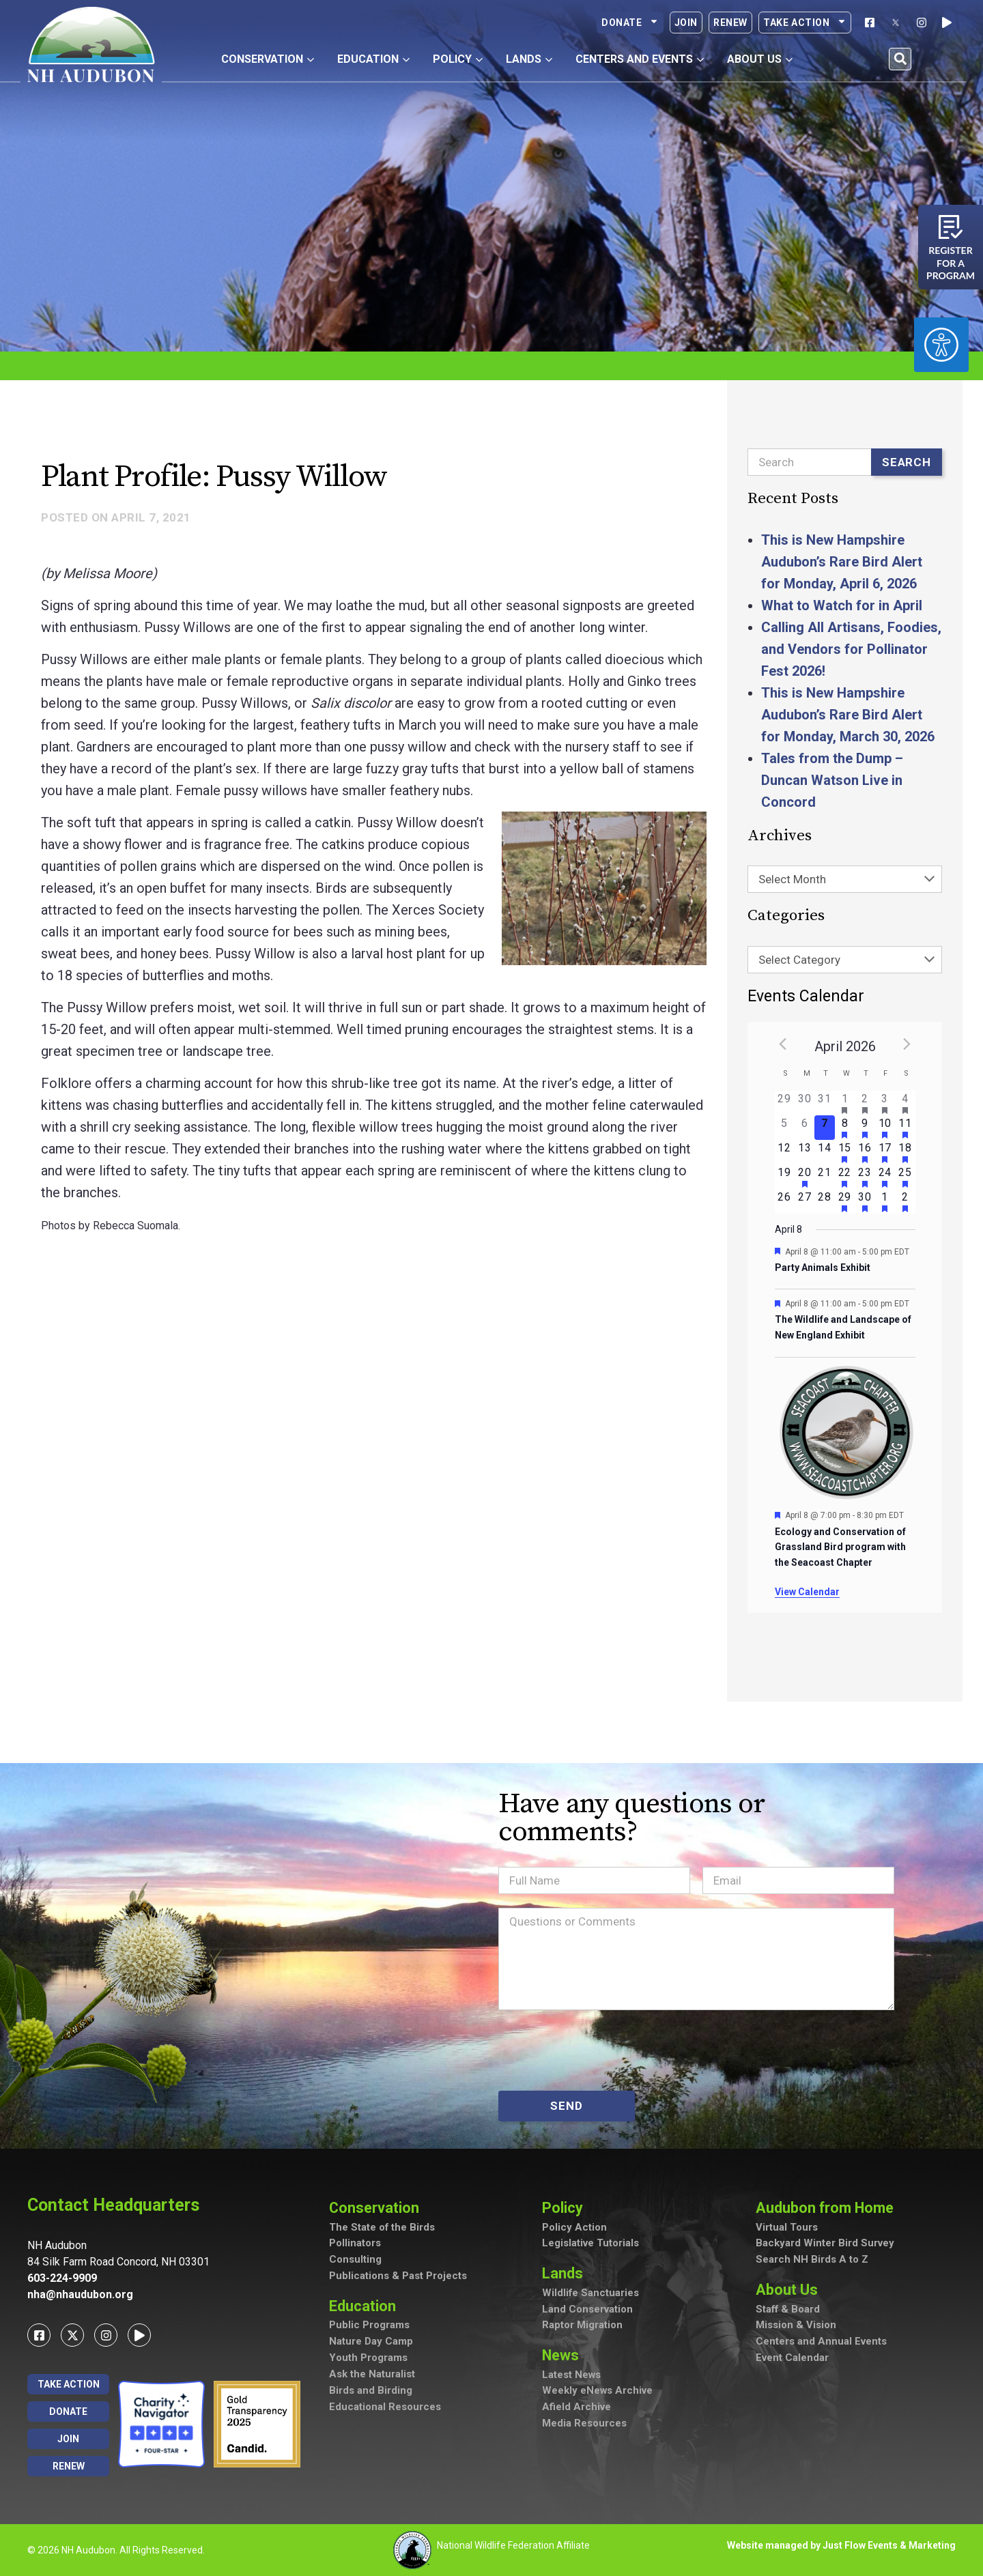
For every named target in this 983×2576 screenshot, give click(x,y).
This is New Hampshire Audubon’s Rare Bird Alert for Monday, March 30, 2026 (848, 715)
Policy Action (574, 2228)
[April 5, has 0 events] (785, 1127)
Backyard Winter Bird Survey (825, 2244)
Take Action (804, 22)
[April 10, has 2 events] (885, 1127)
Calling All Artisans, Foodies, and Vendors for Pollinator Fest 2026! (851, 649)
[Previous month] (783, 1043)
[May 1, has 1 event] (885, 1201)
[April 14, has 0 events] (824, 1152)
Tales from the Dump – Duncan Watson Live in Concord (832, 780)
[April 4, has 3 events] (905, 1103)
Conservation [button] (267, 59)
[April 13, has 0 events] (804, 1152)
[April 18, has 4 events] (905, 1152)
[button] (900, 59)
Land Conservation (587, 2310)
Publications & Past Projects (398, 2277)
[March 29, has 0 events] (785, 1103)
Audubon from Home (830, 2207)
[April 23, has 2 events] (864, 1176)
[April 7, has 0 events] (824, 1127)
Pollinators (355, 2244)
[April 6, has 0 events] (804, 1127)
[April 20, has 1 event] (804, 1176)
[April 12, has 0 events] (785, 1152)
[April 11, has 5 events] (905, 1127)
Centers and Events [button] (639, 59)
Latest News (571, 2376)
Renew (730, 22)
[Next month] (907, 1043)
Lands (566, 2273)
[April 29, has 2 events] (845, 1201)
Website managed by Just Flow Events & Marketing (841, 2545)
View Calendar (807, 1591)
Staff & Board (788, 2310)
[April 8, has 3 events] (845, 1127)
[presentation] (602, 2050)
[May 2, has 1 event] (905, 1201)
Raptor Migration (582, 2326)
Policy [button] (458, 59)
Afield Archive (576, 2409)
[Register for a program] (951, 227)
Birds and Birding (370, 2392)
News (564, 2355)
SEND (566, 2106)
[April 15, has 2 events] (845, 1152)
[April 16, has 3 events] (864, 1152)
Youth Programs (368, 2359)
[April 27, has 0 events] (804, 1201)
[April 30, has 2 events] (864, 1201)
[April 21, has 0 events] (824, 1176)
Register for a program (950, 262)
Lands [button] (529, 59)
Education (366, 2306)
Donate (630, 22)
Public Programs (369, 2326)
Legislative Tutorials (590, 2244)
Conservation (378, 2207)
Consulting (355, 2261)
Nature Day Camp (371, 2342)
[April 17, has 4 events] (885, 1152)
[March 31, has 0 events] (824, 1103)
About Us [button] (760, 59)
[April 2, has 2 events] (864, 1103)
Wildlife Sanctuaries (591, 2293)
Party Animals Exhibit (822, 1267)
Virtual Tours (787, 2228)
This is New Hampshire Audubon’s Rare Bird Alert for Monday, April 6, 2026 (841, 562)
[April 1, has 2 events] (845, 1103)
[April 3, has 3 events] (885, 1103)
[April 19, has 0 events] (785, 1176)
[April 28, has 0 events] (824, 1201)
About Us (790, 2290)
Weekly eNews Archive (597, 2392)
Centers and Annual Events (821, 2342)
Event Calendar (792, 2359)
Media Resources (584, 2425)
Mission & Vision (796, 2326)
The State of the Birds (382, 2228)
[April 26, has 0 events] (785, 1201)
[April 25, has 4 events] (905, 1176)
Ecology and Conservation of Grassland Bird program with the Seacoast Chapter (840, 1547)
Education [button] (373, 59)
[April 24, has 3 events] (885, 1176)
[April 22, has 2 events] (845, 1176)
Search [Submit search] (906, 462)
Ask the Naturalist (372, 2375)
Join (686, 22)
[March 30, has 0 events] (804, 1103)
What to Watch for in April (841, 605)
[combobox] (844, 879)
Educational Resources (385, 2408)
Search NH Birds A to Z (812, 2261)
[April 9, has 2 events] (864, 1127)
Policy (566, 2207)
